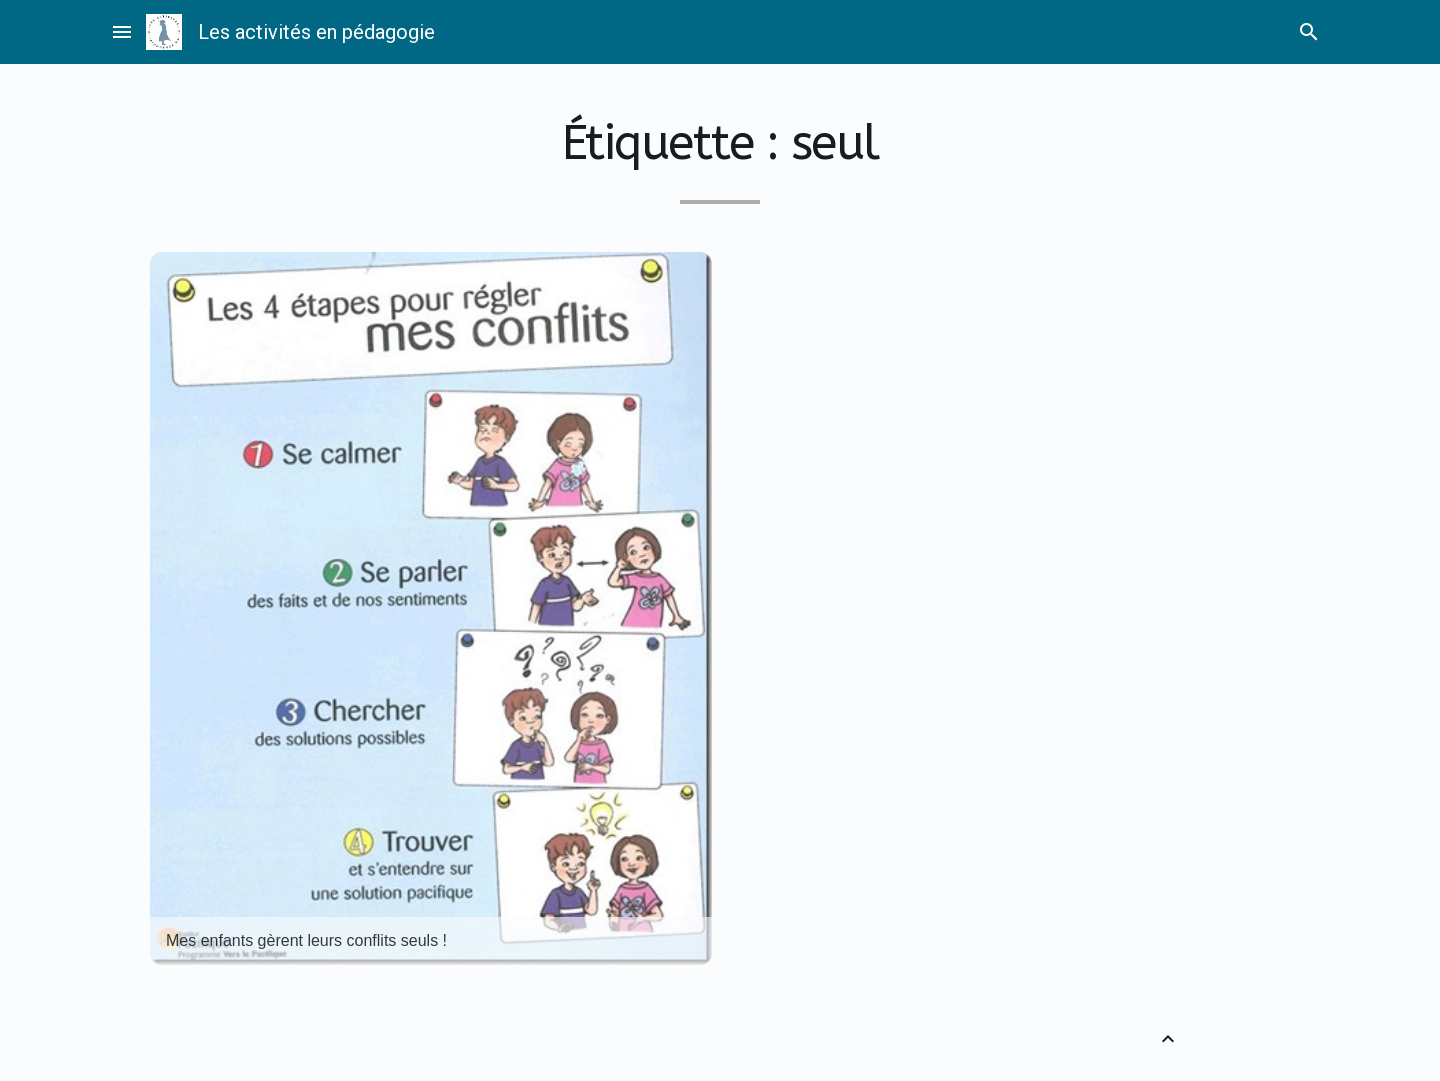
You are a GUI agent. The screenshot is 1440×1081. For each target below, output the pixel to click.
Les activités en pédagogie (316, 32)
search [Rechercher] (1309, 32)
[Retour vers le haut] (1168, 1039)
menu (122, 32)
